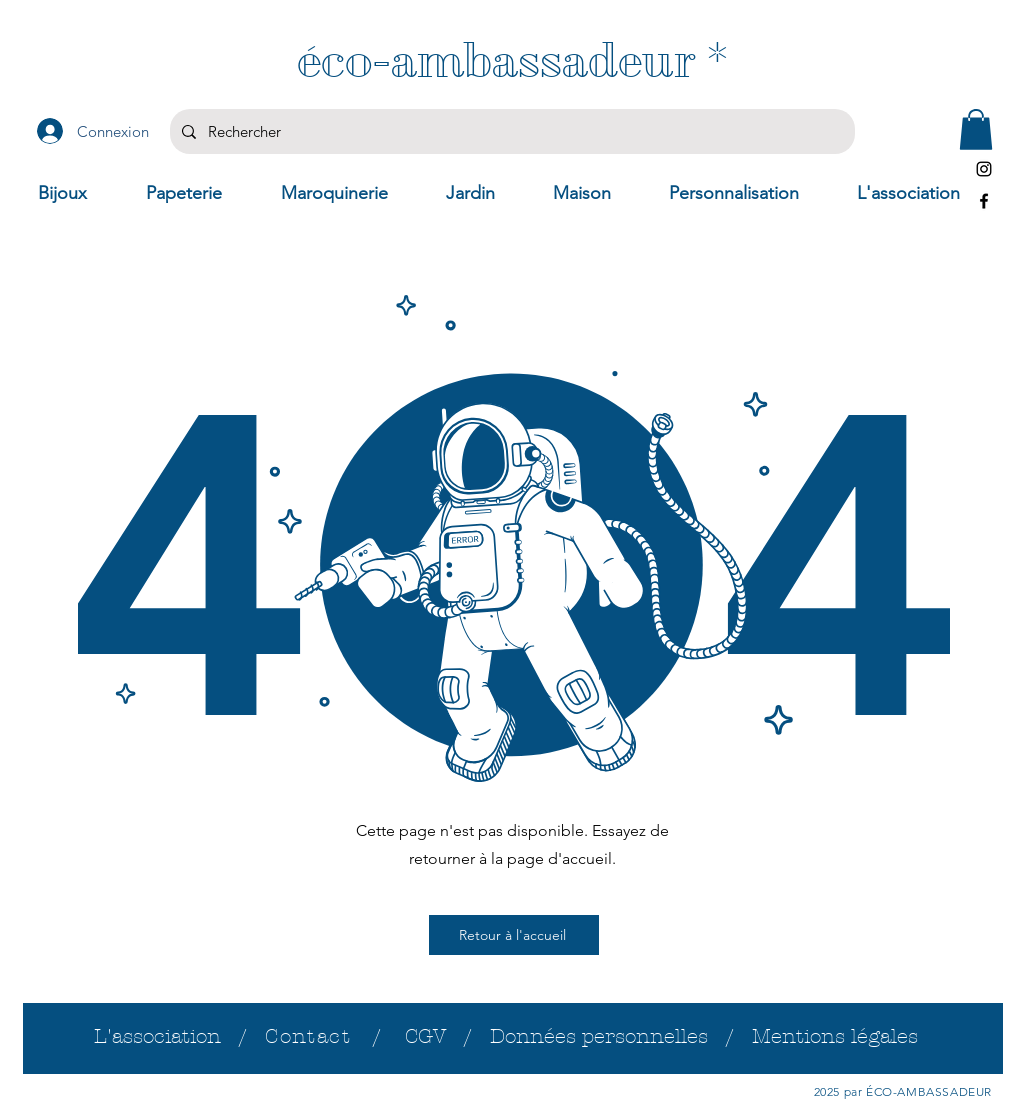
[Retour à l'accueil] (514, 935)
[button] (976, 129)
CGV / (447, 1036)
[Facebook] (984, 201)
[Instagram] (984, 169)
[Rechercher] (510, 131)
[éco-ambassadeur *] (512, 60)
